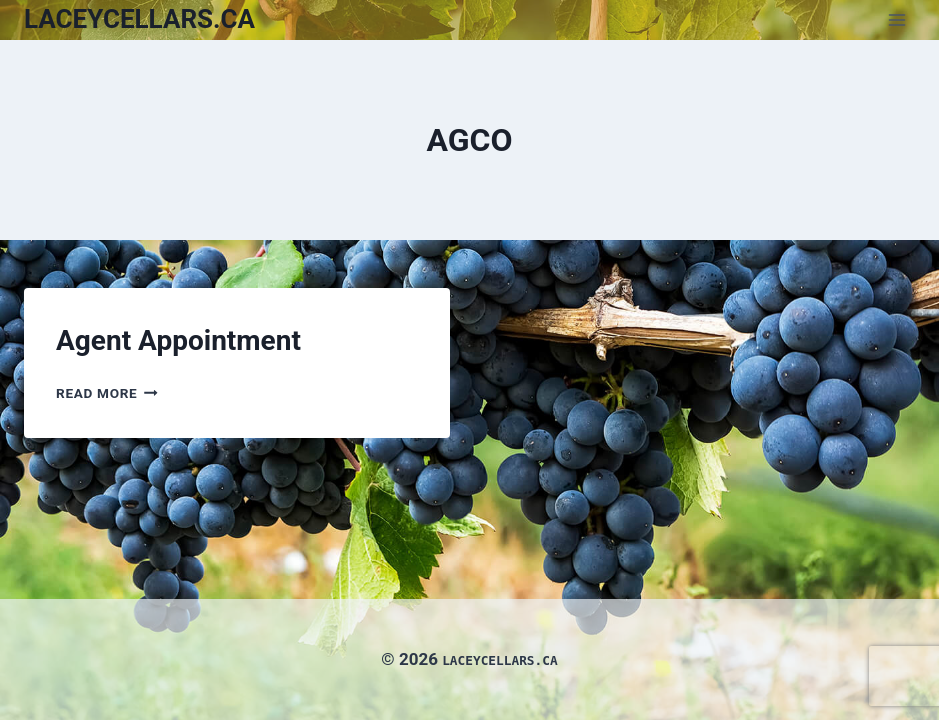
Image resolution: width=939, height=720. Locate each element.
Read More (107, 393)
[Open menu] (896, 19)
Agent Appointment (178, 340)
